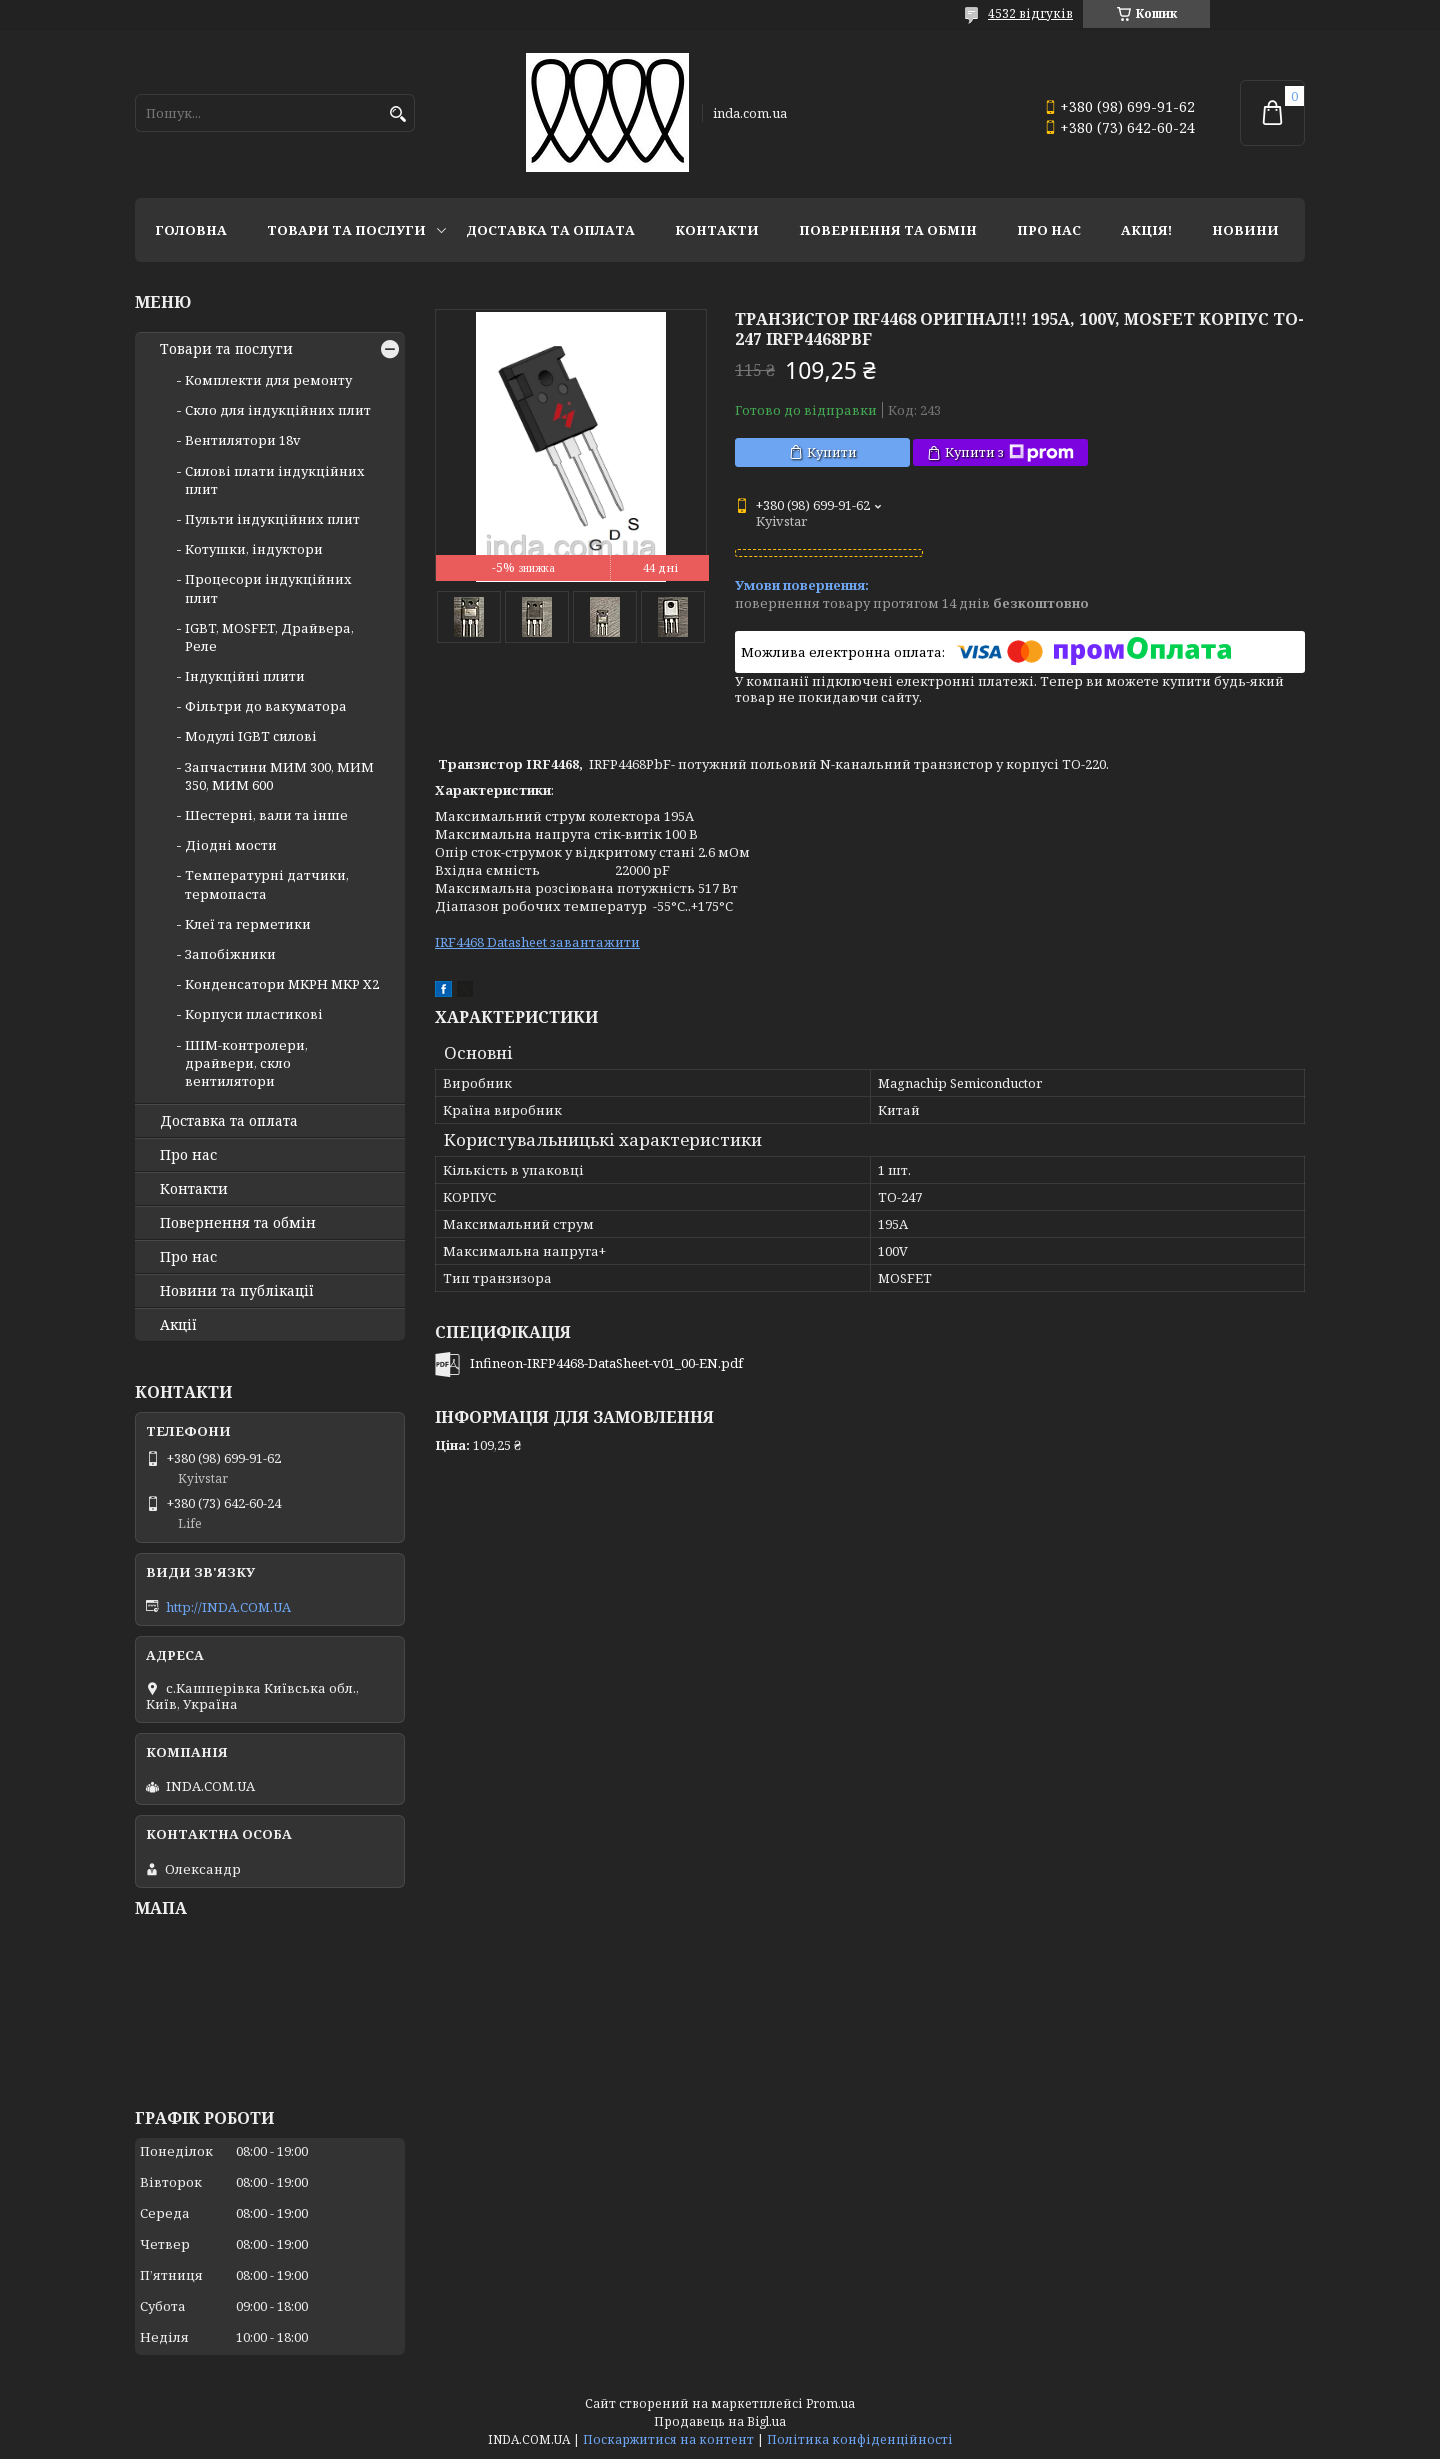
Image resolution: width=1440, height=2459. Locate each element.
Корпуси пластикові (254, 1014)
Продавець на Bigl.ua (720, 2421)
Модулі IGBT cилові (251, 736)
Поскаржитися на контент (668, 2439)
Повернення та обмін (888, 230)
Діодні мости (231, 845)
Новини (1245, 230)
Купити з (1009, 452)
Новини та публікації (237, 1291)
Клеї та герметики (248, 924)
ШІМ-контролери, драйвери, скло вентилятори (246, 1063)
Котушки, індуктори (254, 549)
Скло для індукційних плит (278, 410)
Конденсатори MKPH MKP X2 (282, 984)
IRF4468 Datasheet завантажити (537, 942)
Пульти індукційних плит (272, 519)
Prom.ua (830, 2403)
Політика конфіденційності (860, 2439)
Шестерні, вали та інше (266, 815)
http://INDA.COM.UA (228, 1607)
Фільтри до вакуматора (266, 706)
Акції (178, 1325)
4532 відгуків (1030, 13)
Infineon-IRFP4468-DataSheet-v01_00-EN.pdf (606, 1363)
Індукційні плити (245, 676)
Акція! (1146, 230)
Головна (191, 230)
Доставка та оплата (550, 230)
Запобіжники (230, 954)
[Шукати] (397, 114)
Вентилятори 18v (243, 440)
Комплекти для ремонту (268, 380)
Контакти (717, 230)
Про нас (1049, 230)
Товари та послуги (346, 230)
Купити (832, 452)
